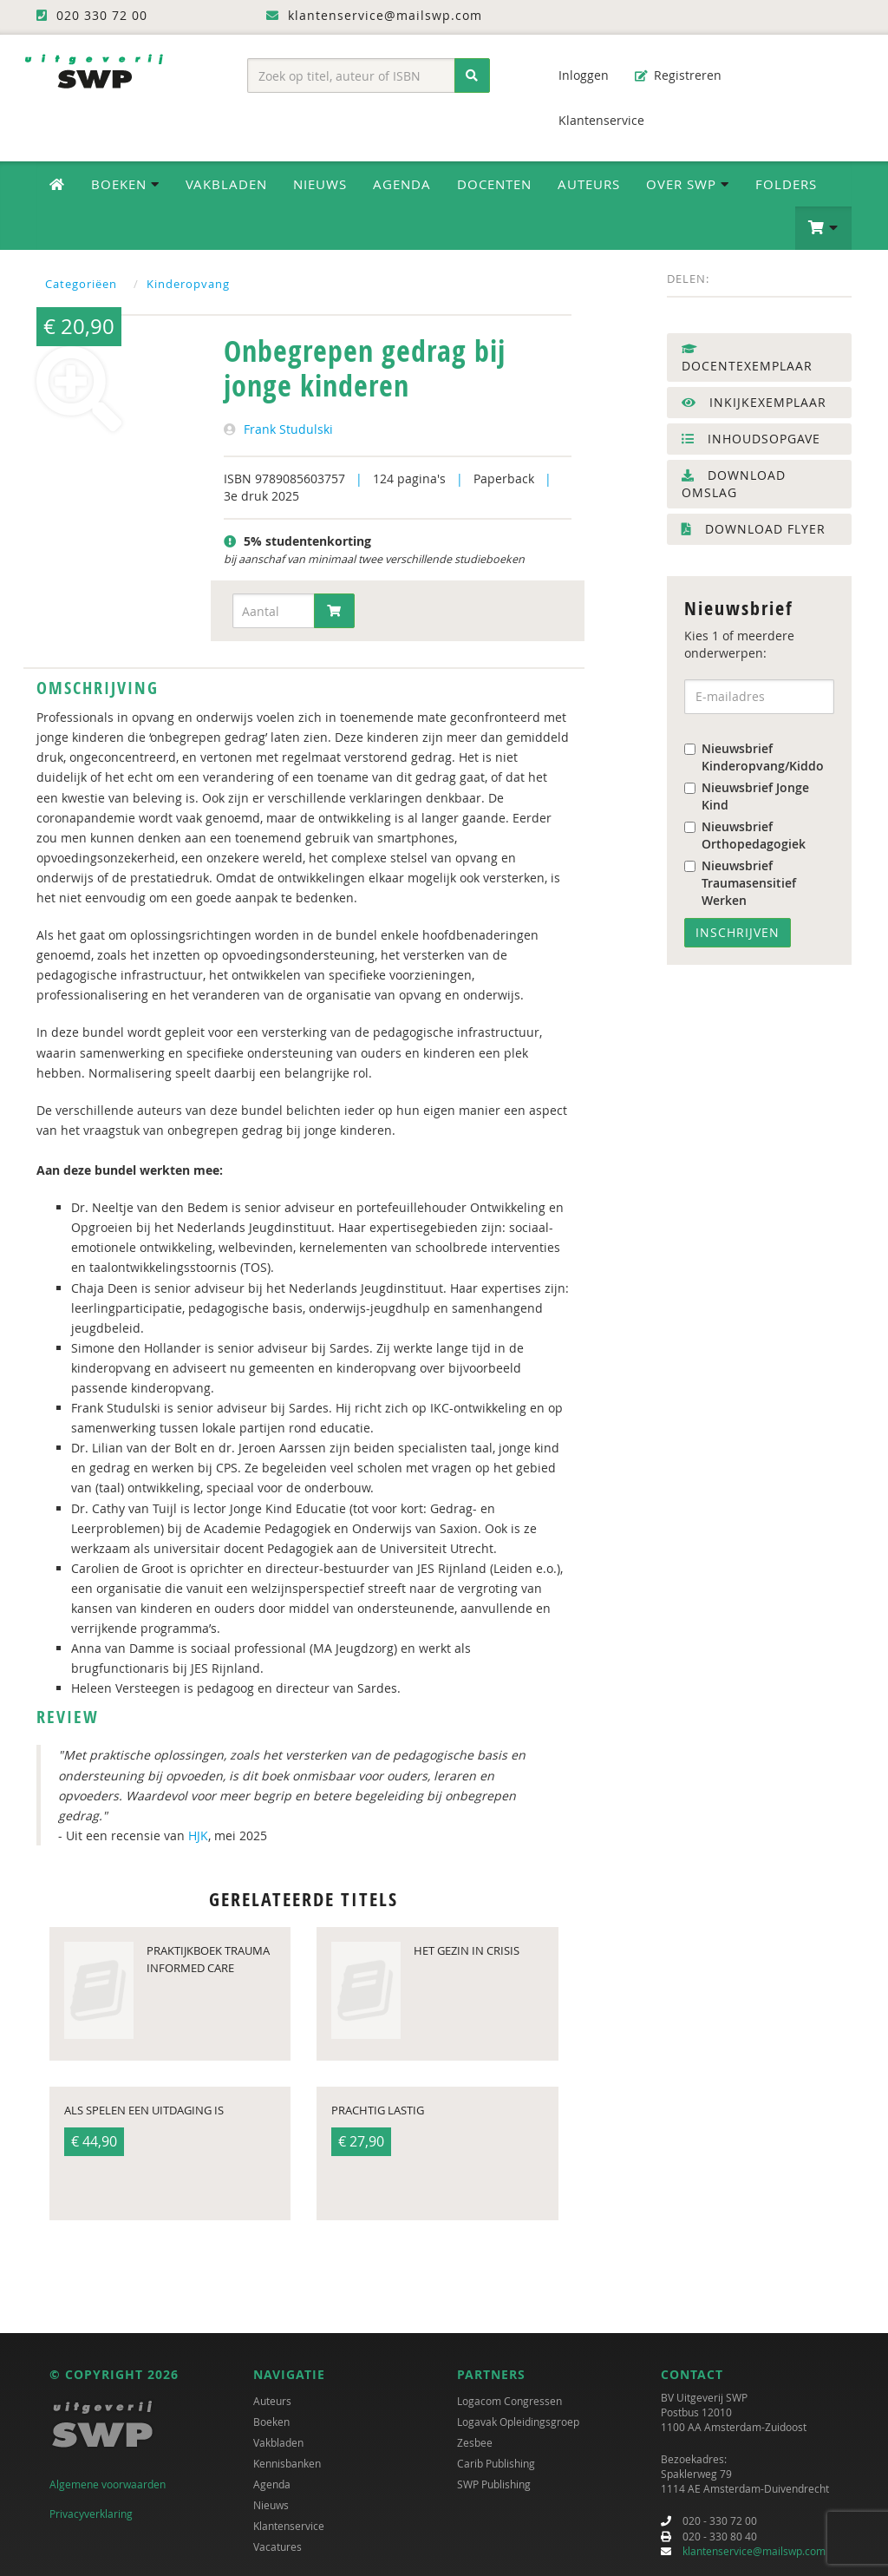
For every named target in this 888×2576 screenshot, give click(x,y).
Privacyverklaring (91, 2513)
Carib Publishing (496, 2463)
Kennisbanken (287, 2463)
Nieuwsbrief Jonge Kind (746, 796)
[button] (823, 228)
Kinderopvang (188, 284)
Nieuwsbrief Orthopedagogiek (745, 835)
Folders (786, 184)
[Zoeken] (472, 75)
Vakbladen (226, 184)
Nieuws (320, 184)
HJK (198, 1835)
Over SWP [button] (687, 184)
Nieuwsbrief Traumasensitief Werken (740, 882)
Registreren (678, 75)
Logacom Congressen (509, 2401)
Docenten (494, 184)
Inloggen (575, 75)
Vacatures (277, 2546)
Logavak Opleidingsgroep (518, 2422)
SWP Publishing (494, 2484)
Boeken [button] (125, 184)
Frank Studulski (288, 429)
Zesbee (475, 2442)
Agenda (402, 184)
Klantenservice (592, 120)
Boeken (271, 2422)
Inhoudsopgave (751, 438)
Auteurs (589, 184)
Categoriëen (81, 284)
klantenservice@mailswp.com (754, 2551)
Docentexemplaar (747, 358)
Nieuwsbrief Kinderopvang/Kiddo (754, 757)
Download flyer (754, 529)
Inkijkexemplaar (754, 402)
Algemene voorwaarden (107, 2484)
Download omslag (734, 484)
